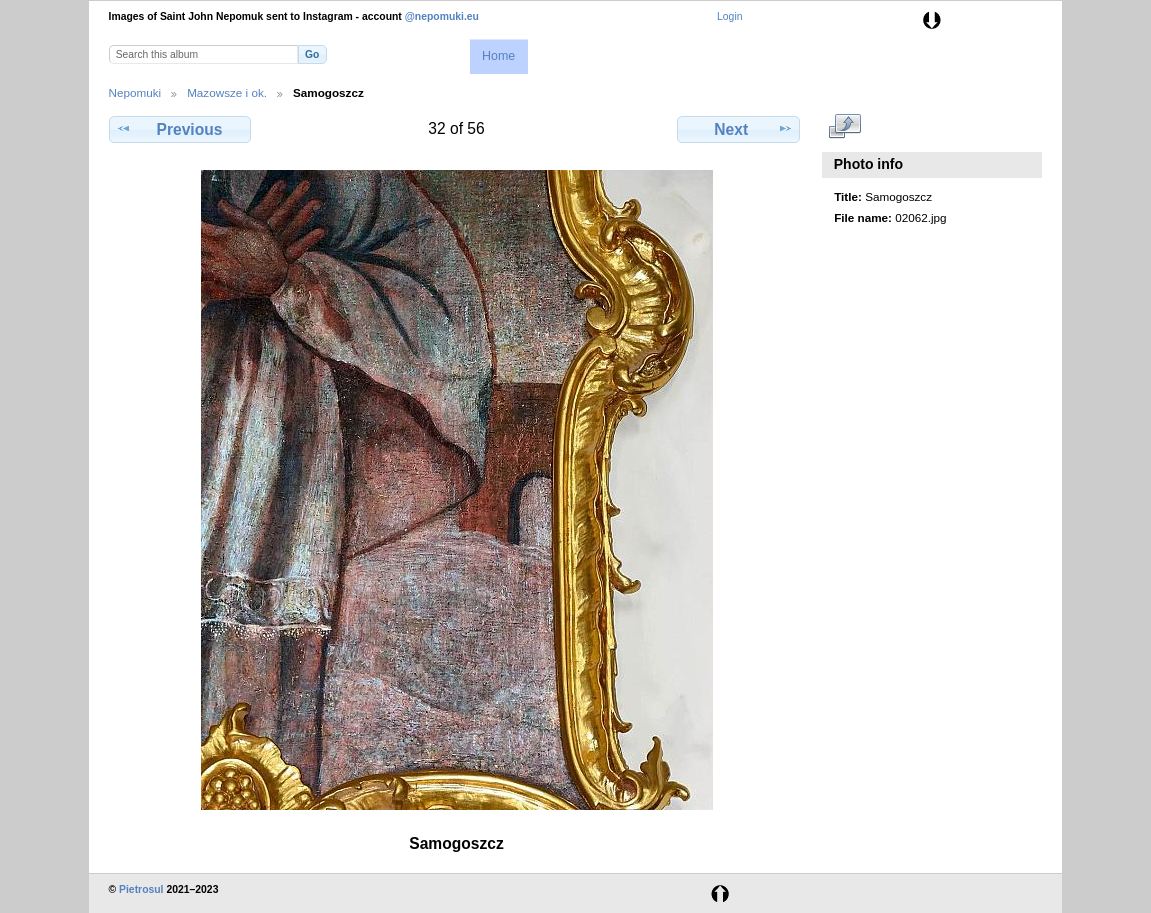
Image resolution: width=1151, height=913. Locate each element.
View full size (844, 127)
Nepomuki (135, 92)
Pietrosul (141, 889)
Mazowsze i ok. (227, 92)
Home (498, 56)
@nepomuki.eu (442, 16)
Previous (180, 129)
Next (738, 129)
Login (729, 16)
